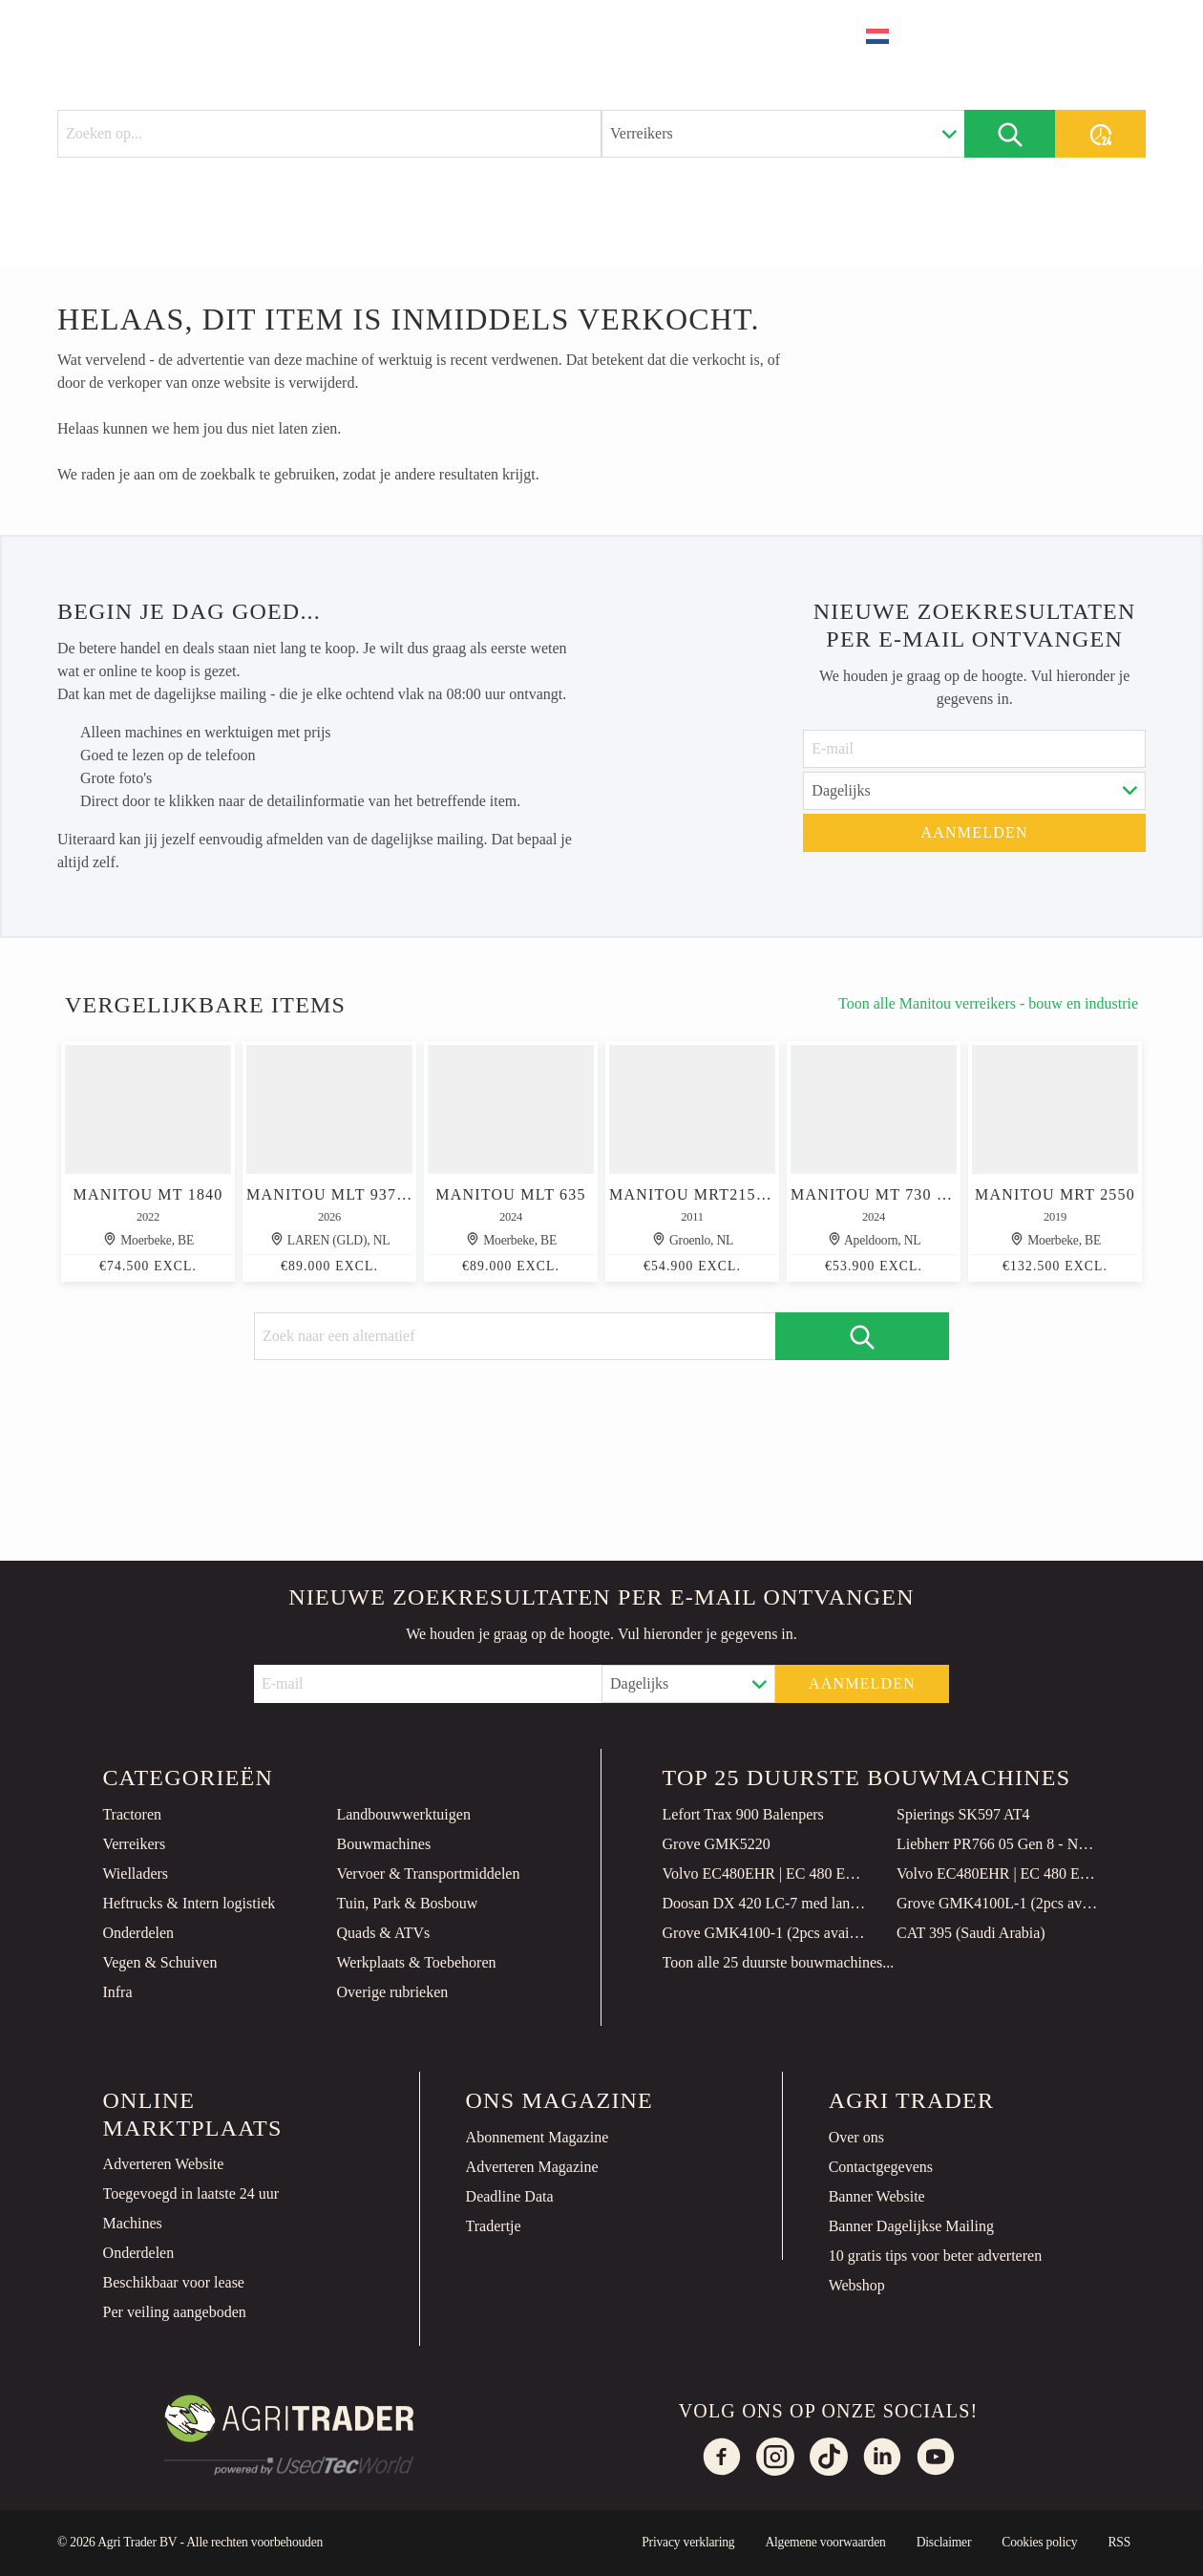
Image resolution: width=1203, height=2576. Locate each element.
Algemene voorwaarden (825, 2542)
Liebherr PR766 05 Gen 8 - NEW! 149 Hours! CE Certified (999, 1844)
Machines (132, 2223)
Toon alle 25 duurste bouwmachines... (779, 1962)
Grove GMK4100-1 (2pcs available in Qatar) (765, 1933)
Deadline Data (510, 2196)
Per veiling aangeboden (174, 2312)
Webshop (857, 2285)
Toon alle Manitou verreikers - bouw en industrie (988, 1003)
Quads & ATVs (383, 1933)
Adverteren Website (163, 2164)
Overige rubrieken (392, 1992)
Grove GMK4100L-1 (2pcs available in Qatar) (999, 1903)
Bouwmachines (383, 1844)
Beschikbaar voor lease (173, 2282)
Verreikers (133, 1844)
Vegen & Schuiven (159, 1962)
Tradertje (493, 2226)
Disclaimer (944, 2542)
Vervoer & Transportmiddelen (427, 1873)
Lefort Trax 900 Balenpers (743, 1814)
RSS (1119, 2542)
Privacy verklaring (688, 2542)
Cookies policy (1039, 2542)
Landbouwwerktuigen (403, 1814)
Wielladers (135, 1873)
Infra (117, 1992)
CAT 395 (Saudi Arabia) (971, 1933)
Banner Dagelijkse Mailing (911, 2226)
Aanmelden (974, 832)
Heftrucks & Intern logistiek (188, 1903)
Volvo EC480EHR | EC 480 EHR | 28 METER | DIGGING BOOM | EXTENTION (765, 1873)
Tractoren (131, 1814)
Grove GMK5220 (716, 1844)
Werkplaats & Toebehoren (416, 1962)
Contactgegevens (881, 2167)
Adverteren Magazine (532, 2167)
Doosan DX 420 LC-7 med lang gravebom (765, 1903)
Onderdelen (138, 1933)
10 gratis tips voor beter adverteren (935, 2255)
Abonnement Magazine (537, 2137)
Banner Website (877, 2196)
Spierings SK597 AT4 (963, 1814)
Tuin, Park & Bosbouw (406, 1903)
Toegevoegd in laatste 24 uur (191, 2193)
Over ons (856, 2137)
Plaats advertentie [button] (1040, 36)
